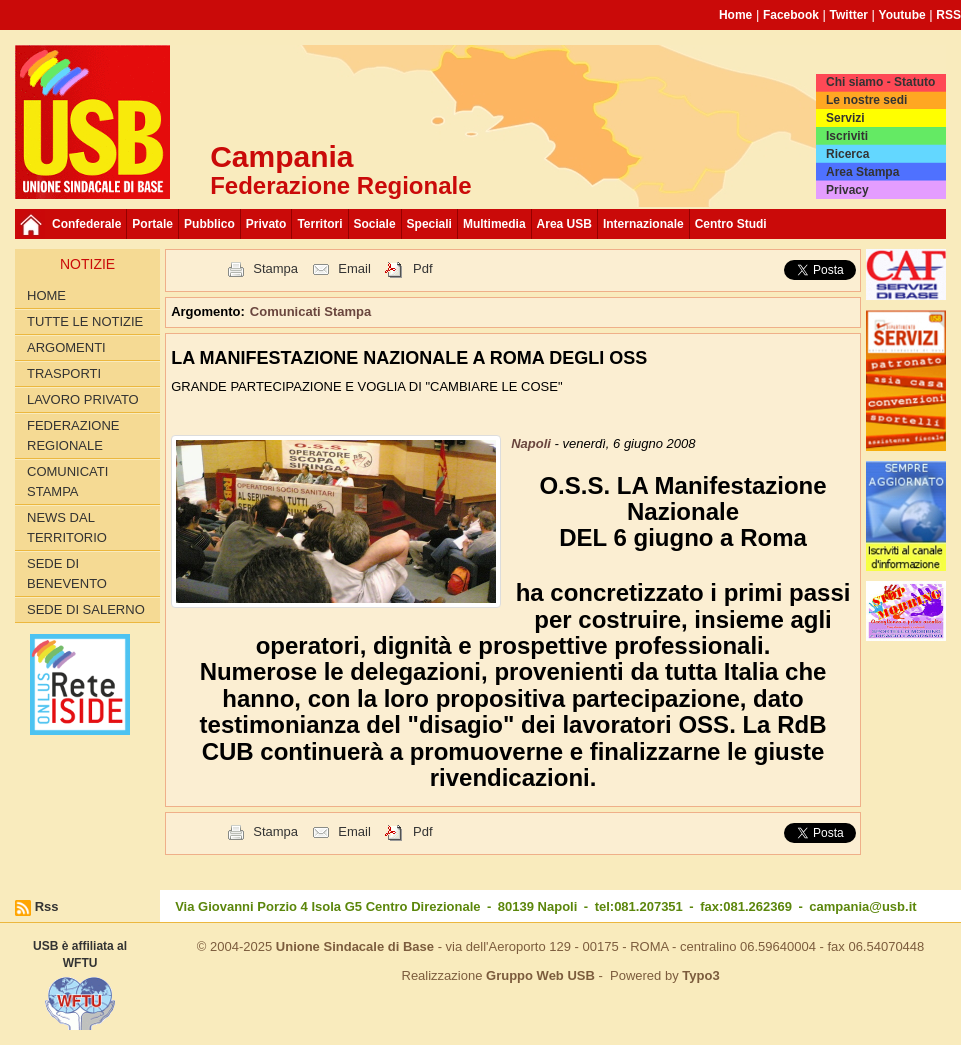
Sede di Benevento (67, 573)
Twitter (849, 15)
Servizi (845, 118)
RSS (948, 15)
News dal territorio (67, 527)
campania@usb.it (862, 906)
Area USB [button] (564, 224)
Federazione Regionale (73, 435)
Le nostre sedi (866, 100)
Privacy (847, 190)
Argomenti (66, 347)
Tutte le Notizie (85, 321)
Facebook (791, 15)
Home (735, 15)
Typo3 (700, 975)
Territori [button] (319, 224)
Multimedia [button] (494, 224)
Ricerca (847, 154)
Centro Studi (731, 224)
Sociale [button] (375, 224)
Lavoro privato (83, 399)
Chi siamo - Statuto (880, 82)
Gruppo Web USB (540, 975)
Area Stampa (862, 172)
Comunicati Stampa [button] (310, 311)
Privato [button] (266, 224)
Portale (152, 224)
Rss (47, 906)
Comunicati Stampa (67, 481)
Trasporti (64, 373)
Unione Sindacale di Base (355, 946)
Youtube (902, 15)
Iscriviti (847, 136)
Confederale (86, 224)
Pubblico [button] (209, 224)
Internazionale (643, 224)
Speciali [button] (429, 224)
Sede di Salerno (86, 609)
